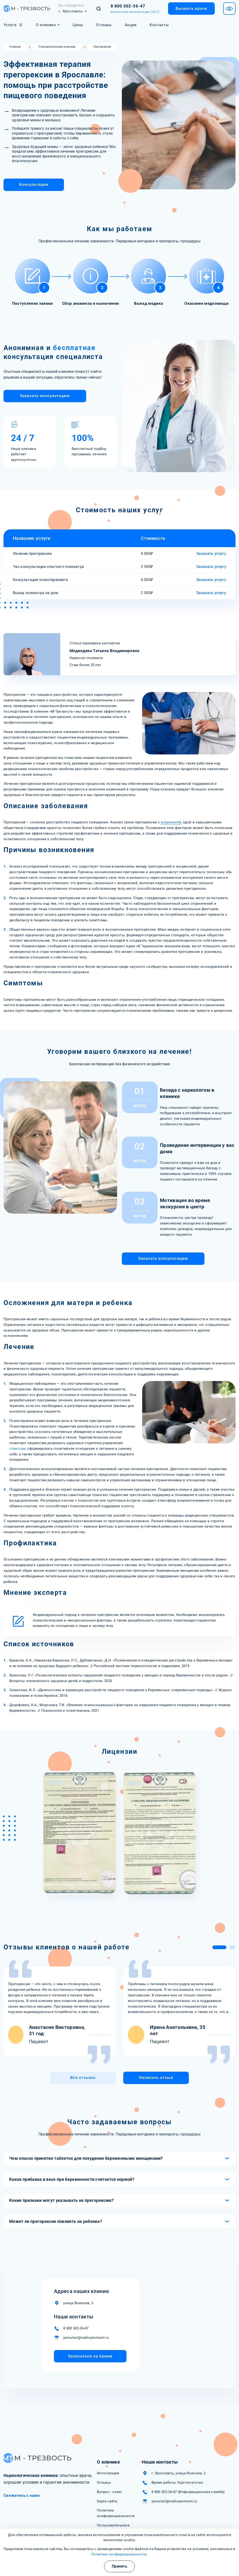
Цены (78, 25)
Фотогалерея (108, 2473)
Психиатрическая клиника (57, 46)
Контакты (159, 25)
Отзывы (104, 25)
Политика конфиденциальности (116, 2513)
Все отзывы (83, 2077)
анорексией (171, 822)
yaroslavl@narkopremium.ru (86, 2338)
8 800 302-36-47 (76, 2328)
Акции (131, 25)
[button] (219, 1947)
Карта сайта (107, 2501)
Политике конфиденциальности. (119, 2554)
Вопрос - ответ (109, 2492)
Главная (15, 46)
